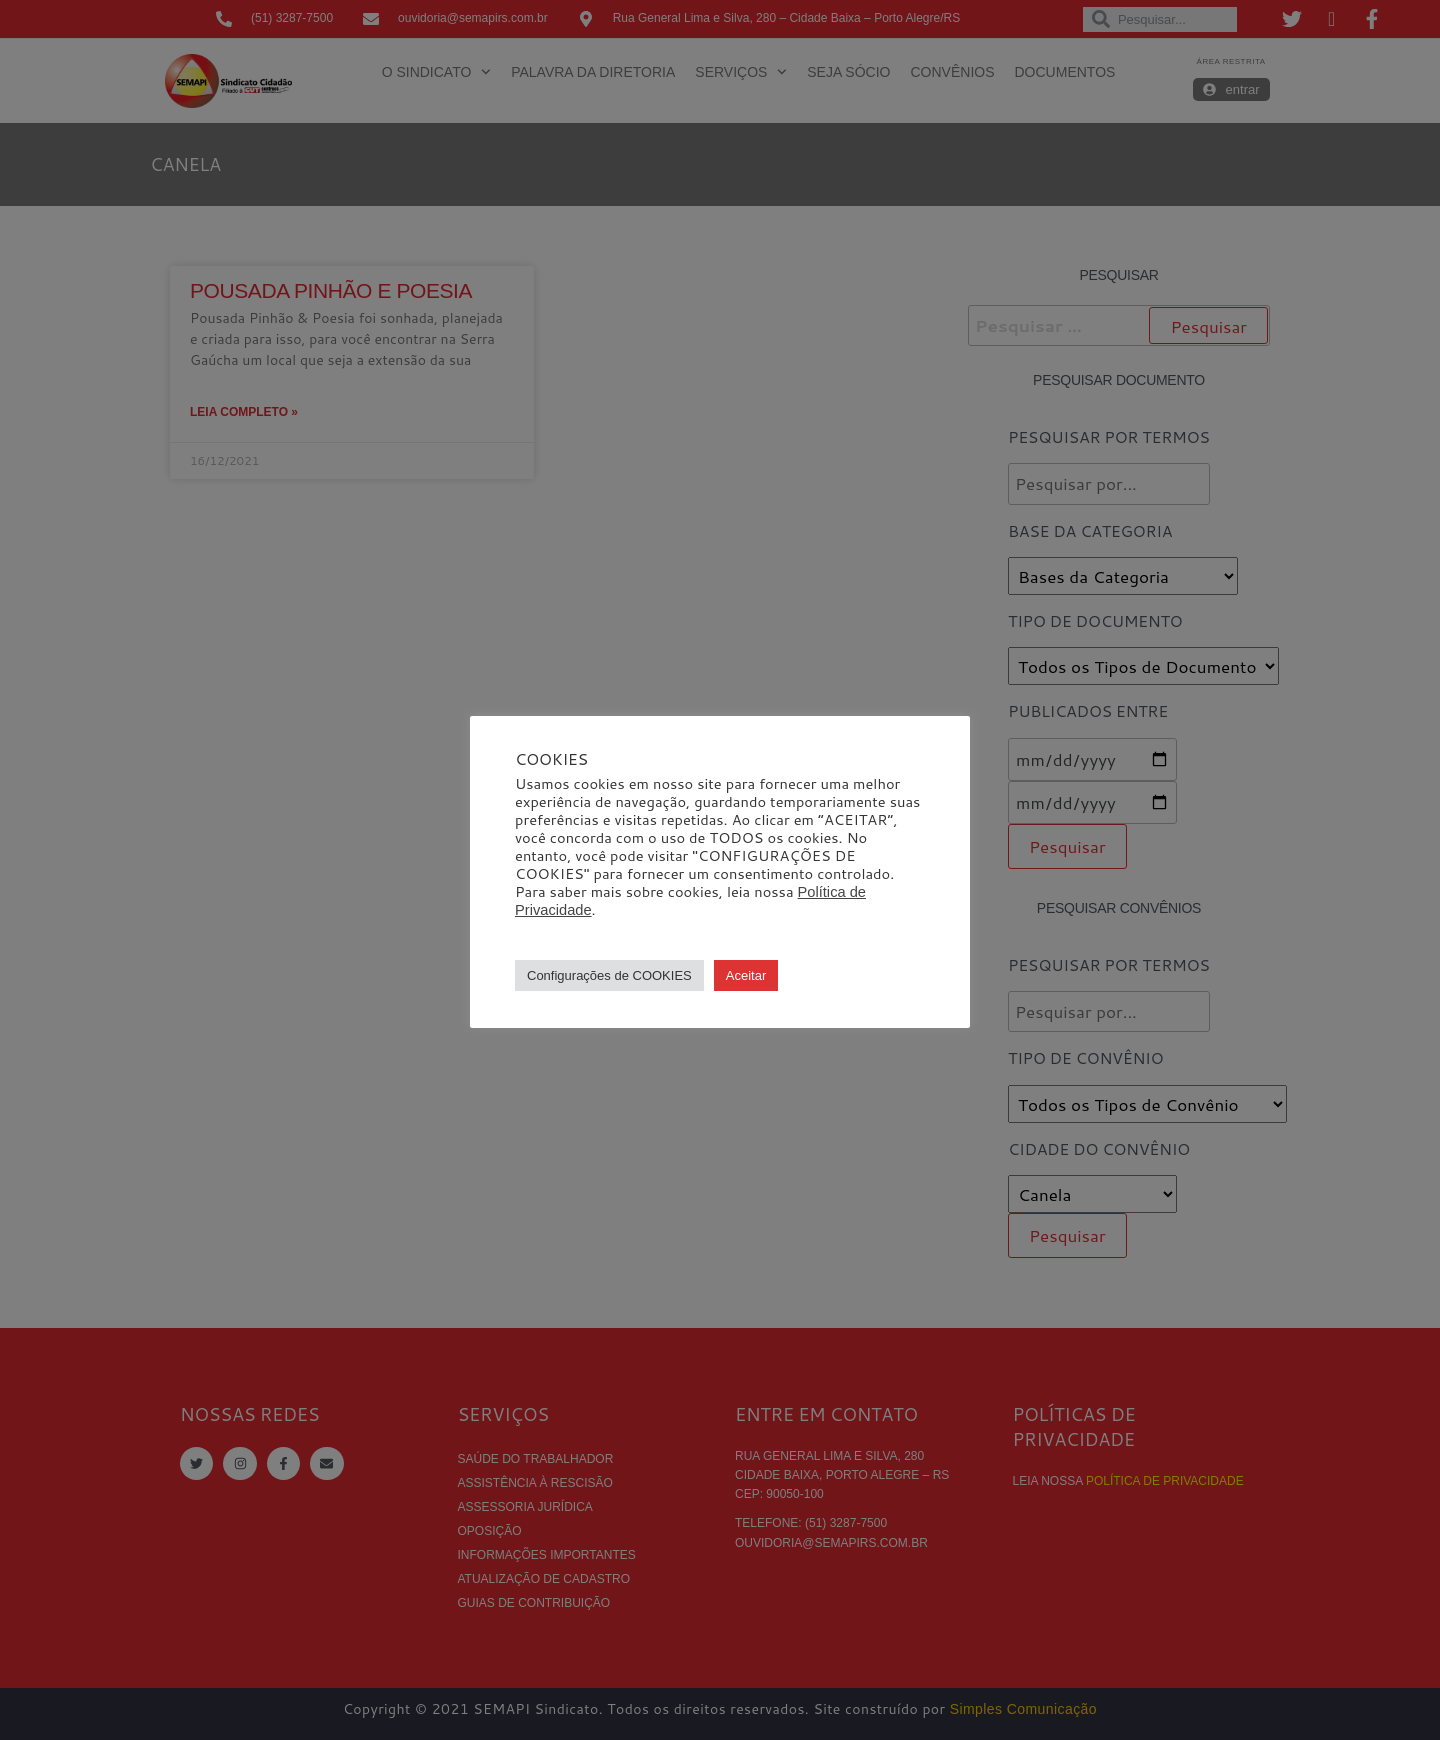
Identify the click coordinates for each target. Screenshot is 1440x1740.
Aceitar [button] (746, 975)
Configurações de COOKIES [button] (609, 975)
